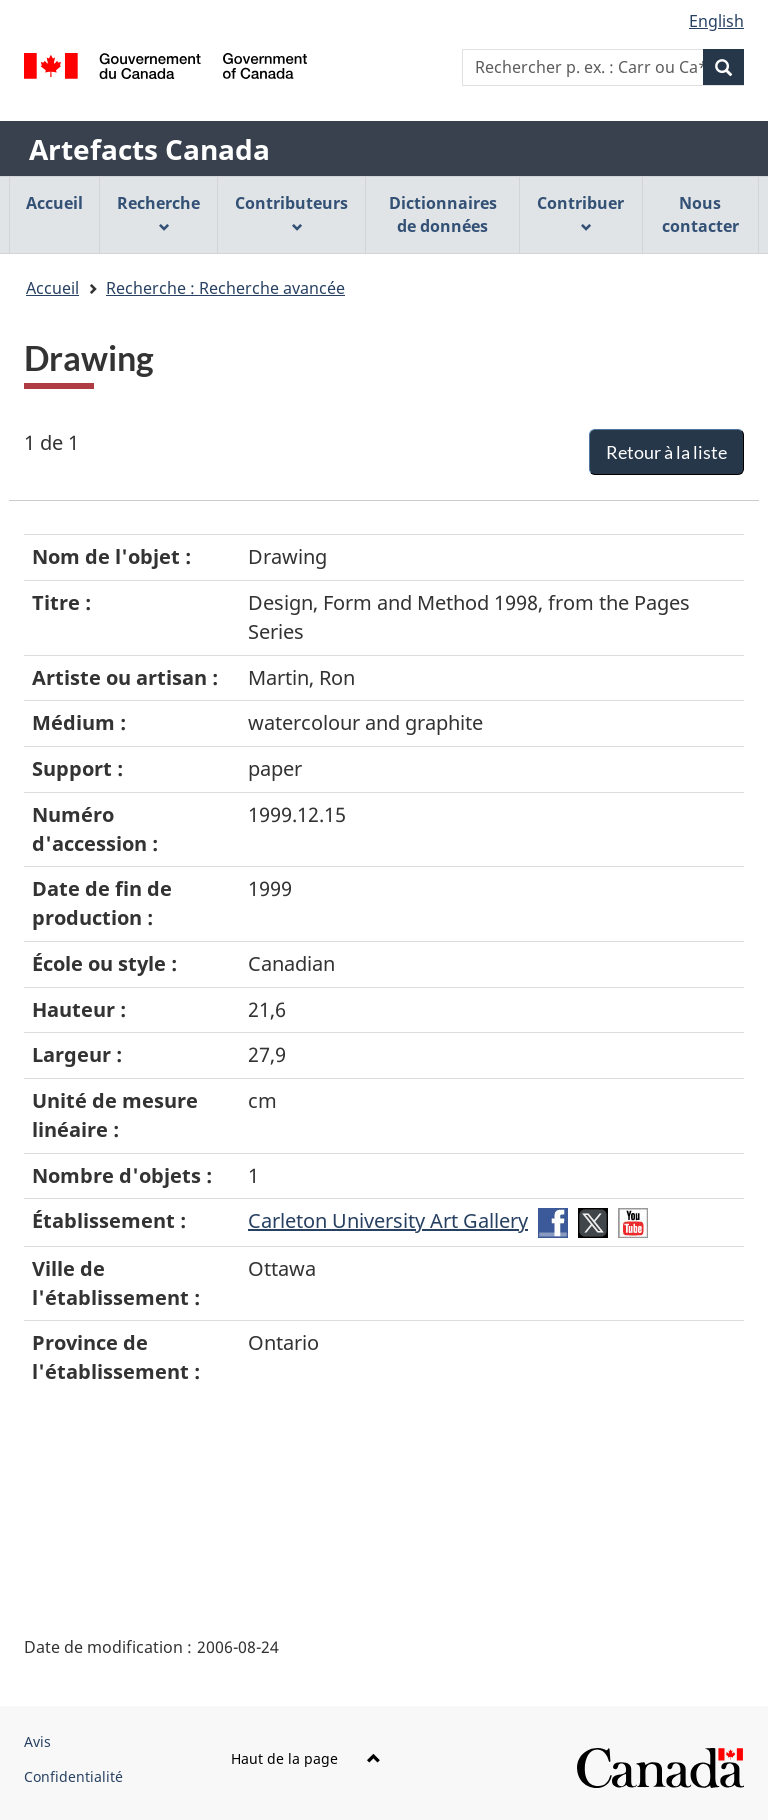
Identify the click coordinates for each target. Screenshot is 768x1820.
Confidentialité (73, 1776)
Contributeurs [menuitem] (291, 212)
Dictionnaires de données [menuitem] (443, 214)
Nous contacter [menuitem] (700, 214)
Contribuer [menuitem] (580, 212)
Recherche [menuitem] (158, 212)
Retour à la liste (666, 452)
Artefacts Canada (149, 149)
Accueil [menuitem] (54, 203)
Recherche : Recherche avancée (225, 288)
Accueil (52, 288)
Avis (37, 1741)
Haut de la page (306, 1758)
